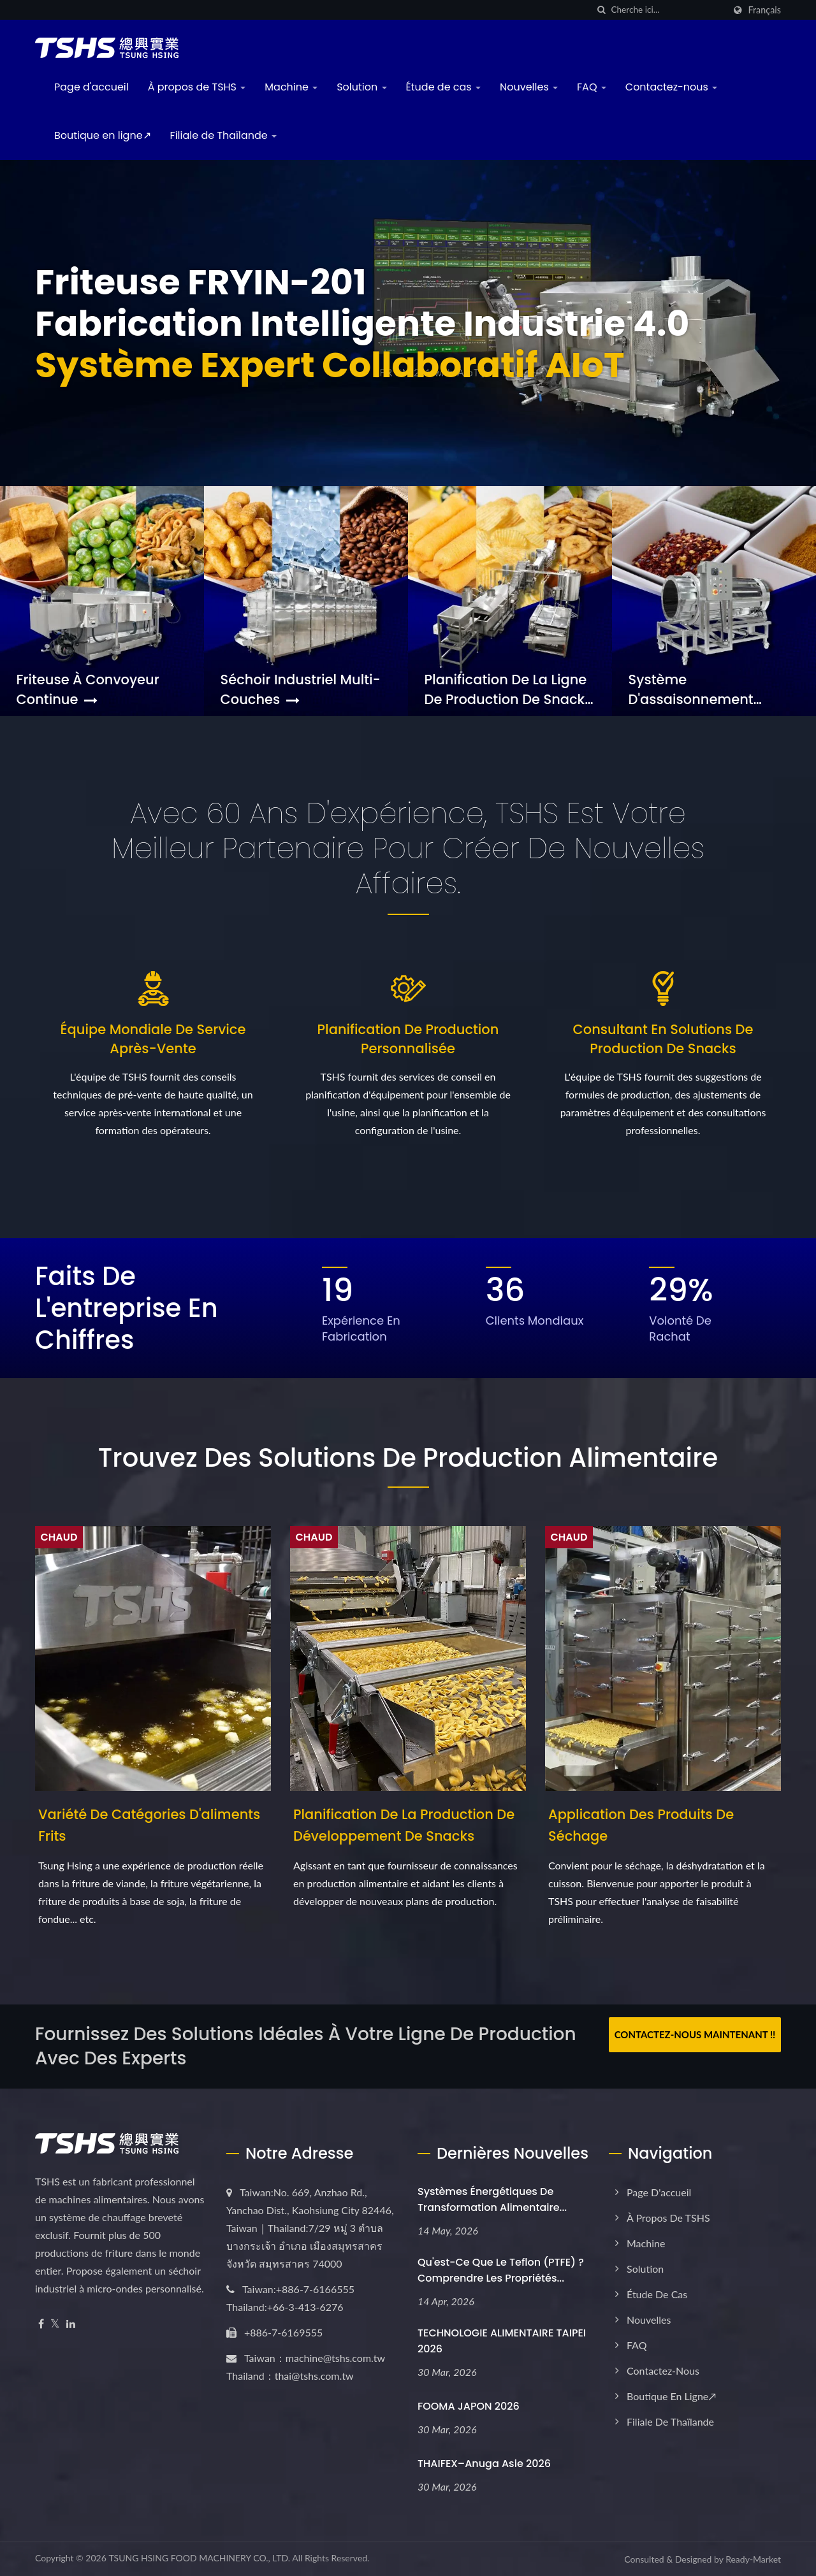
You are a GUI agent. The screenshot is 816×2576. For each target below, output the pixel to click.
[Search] (667, 10)
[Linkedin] (70, 2324)
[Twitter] (55, 2324)
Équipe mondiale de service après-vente (153, 1039)
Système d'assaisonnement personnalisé (691, 689)
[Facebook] (41, 2324)
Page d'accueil (91, 87)
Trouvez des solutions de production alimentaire (408, 1458)
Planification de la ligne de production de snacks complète (508, 689)
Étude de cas (443, 87)
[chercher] (601, 10)
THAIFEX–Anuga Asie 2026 (484, 2463)
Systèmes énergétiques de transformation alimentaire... (492, 2199)
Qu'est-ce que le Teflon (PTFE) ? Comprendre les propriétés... (501, 2270)
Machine (291, 87)
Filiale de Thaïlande (223, 135)
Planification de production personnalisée (408, 1039)
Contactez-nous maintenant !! (695, 2034)
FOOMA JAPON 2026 (469, 2406)
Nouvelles (529, 87)
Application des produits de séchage (641, 1825)
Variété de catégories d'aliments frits (149, 1825)
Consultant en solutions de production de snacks (663, 1039)
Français (764, 10)
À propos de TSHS (197, 87)
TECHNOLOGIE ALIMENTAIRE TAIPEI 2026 (502, 2341)
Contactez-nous (671, 87)
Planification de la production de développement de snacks (403, 1825)
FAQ (591, 87)
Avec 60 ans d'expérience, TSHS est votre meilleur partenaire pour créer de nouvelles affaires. (408, 848)
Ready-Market (753, 2559)
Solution (361, 87)
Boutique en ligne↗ (102, 135)
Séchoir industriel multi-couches (301, 689)
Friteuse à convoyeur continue (88, 689)
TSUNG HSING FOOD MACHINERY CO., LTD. (199, 2557)
